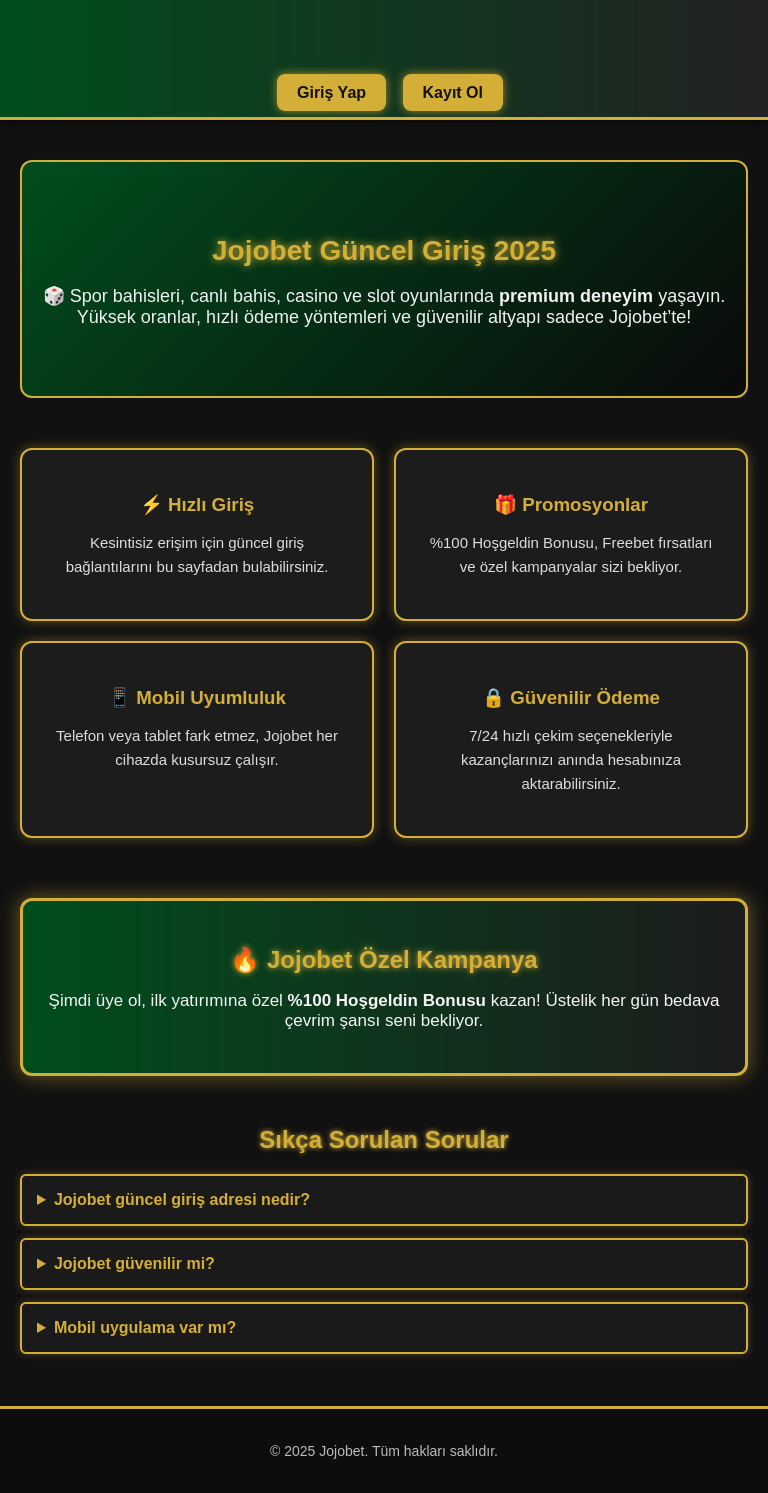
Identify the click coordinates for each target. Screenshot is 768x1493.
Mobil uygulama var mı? (145, 1327)
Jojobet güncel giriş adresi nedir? (182, 1199)
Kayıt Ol (453, 92)
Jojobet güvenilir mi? (134, 1263)
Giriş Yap (331, 92)
